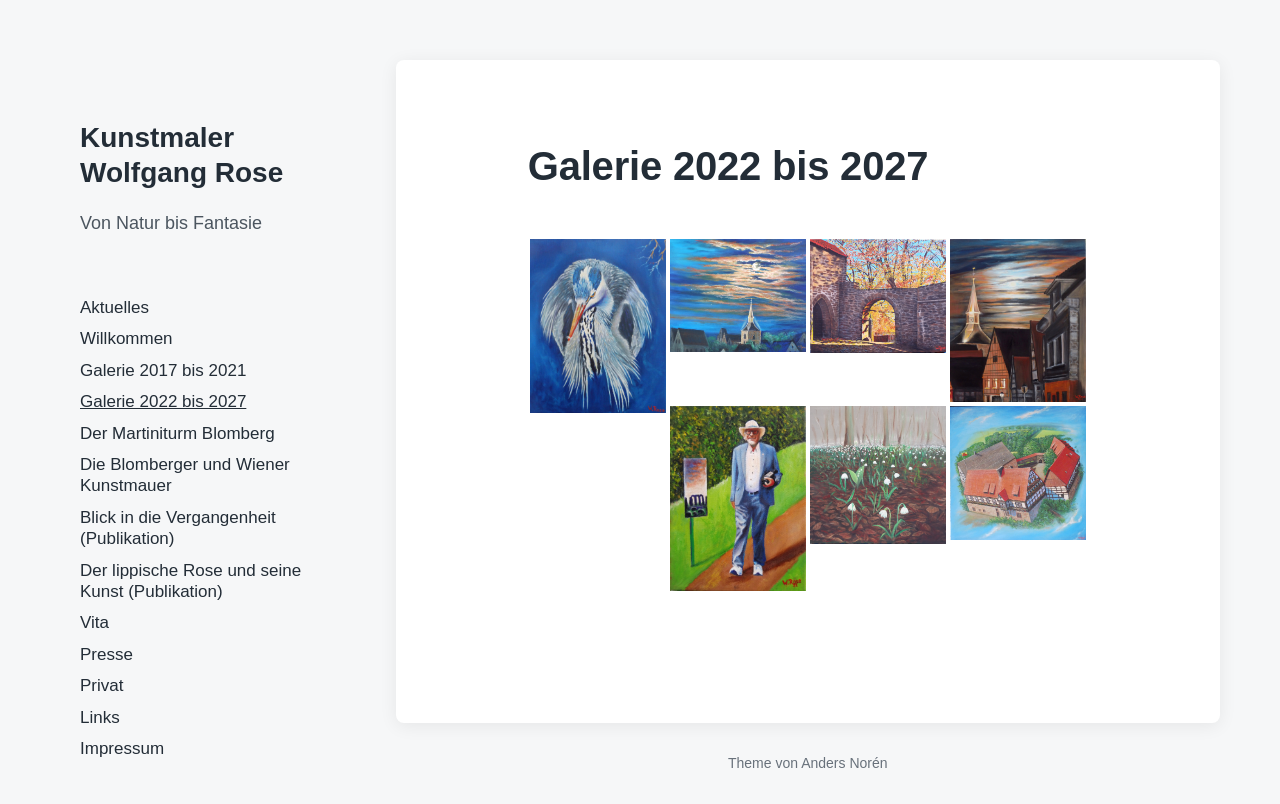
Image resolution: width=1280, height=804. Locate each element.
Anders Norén (844, 763)
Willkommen (126, 338)
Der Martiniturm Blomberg (177, 433)
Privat (101, 685)
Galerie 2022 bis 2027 (163, 401)
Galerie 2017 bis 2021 (163, 370)
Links (100, 717)
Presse (106, 654)
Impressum (122, 748)
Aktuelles (114, 307)
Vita (94, 622)
